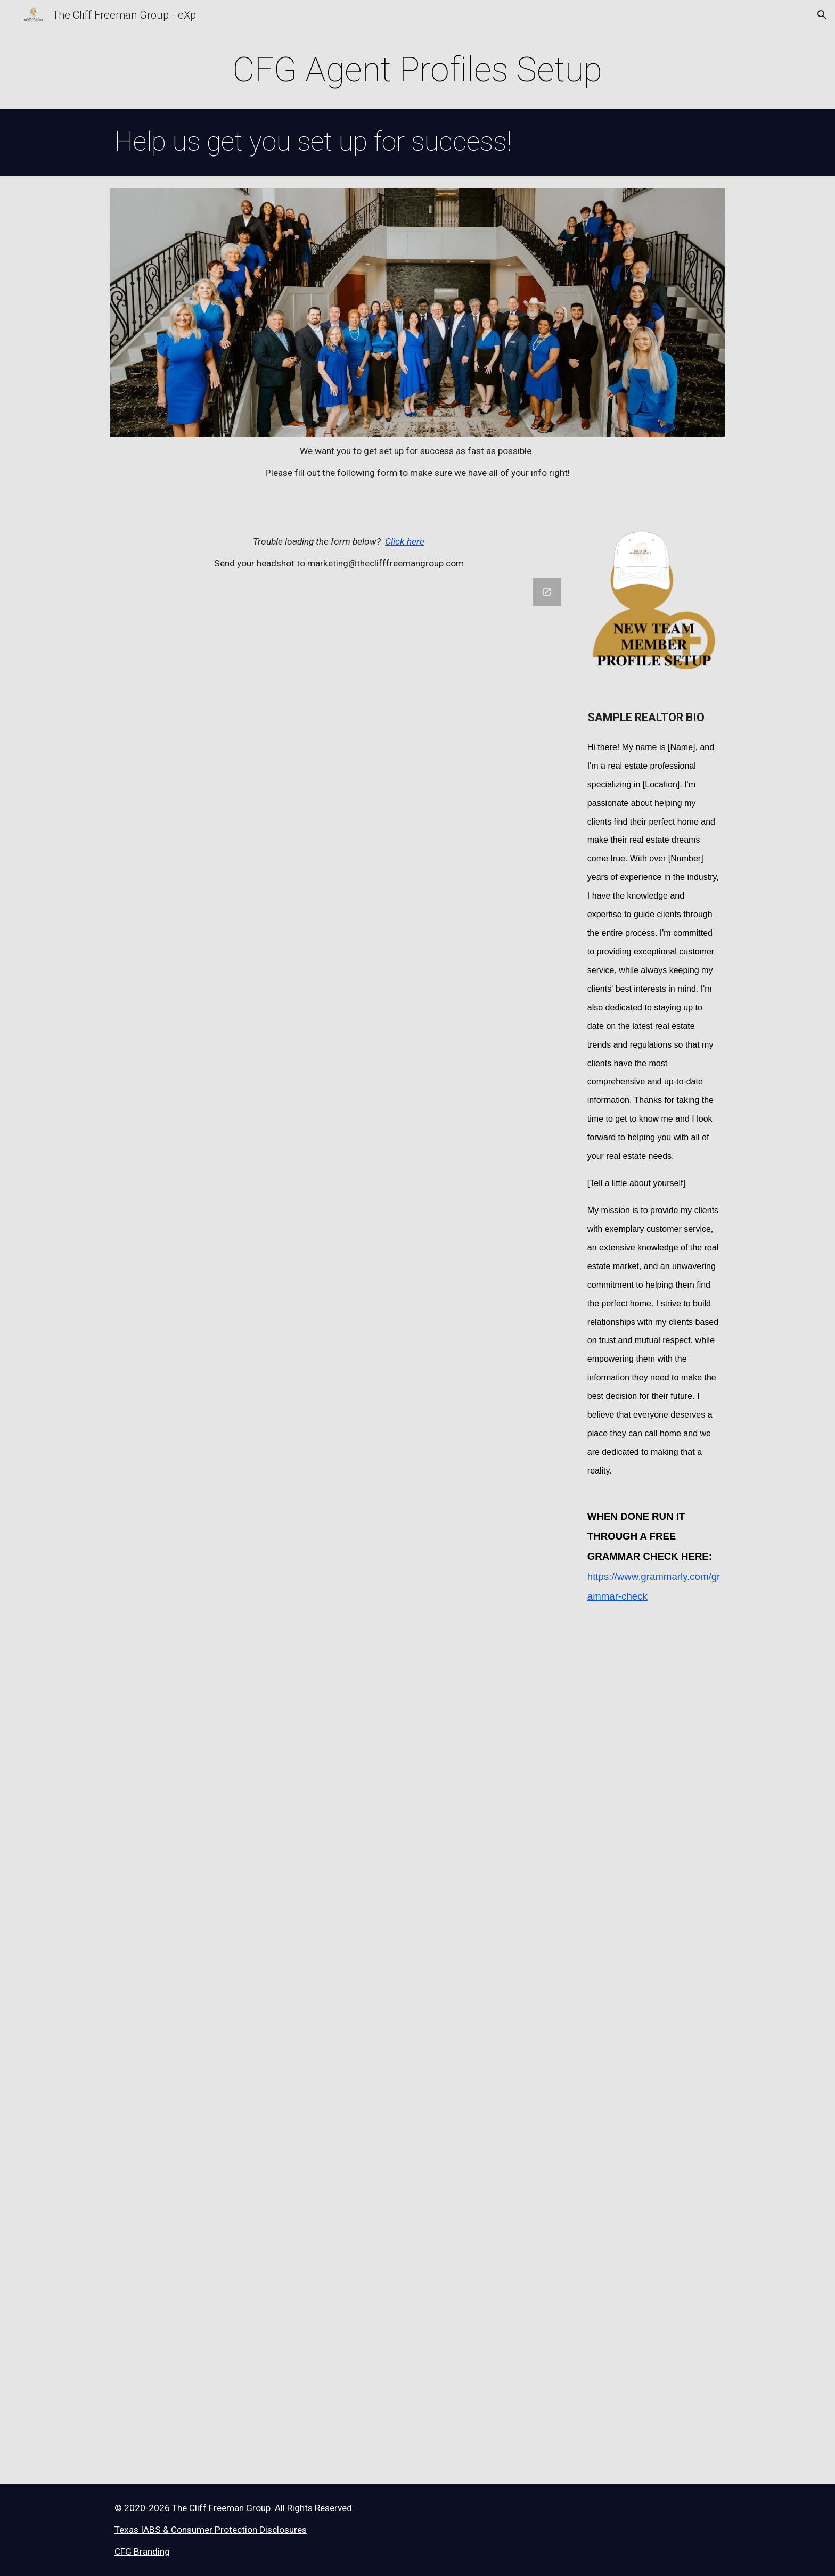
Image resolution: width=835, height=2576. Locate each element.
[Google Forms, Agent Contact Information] (338, 1524)
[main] (417, 70)
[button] (822, 15)
